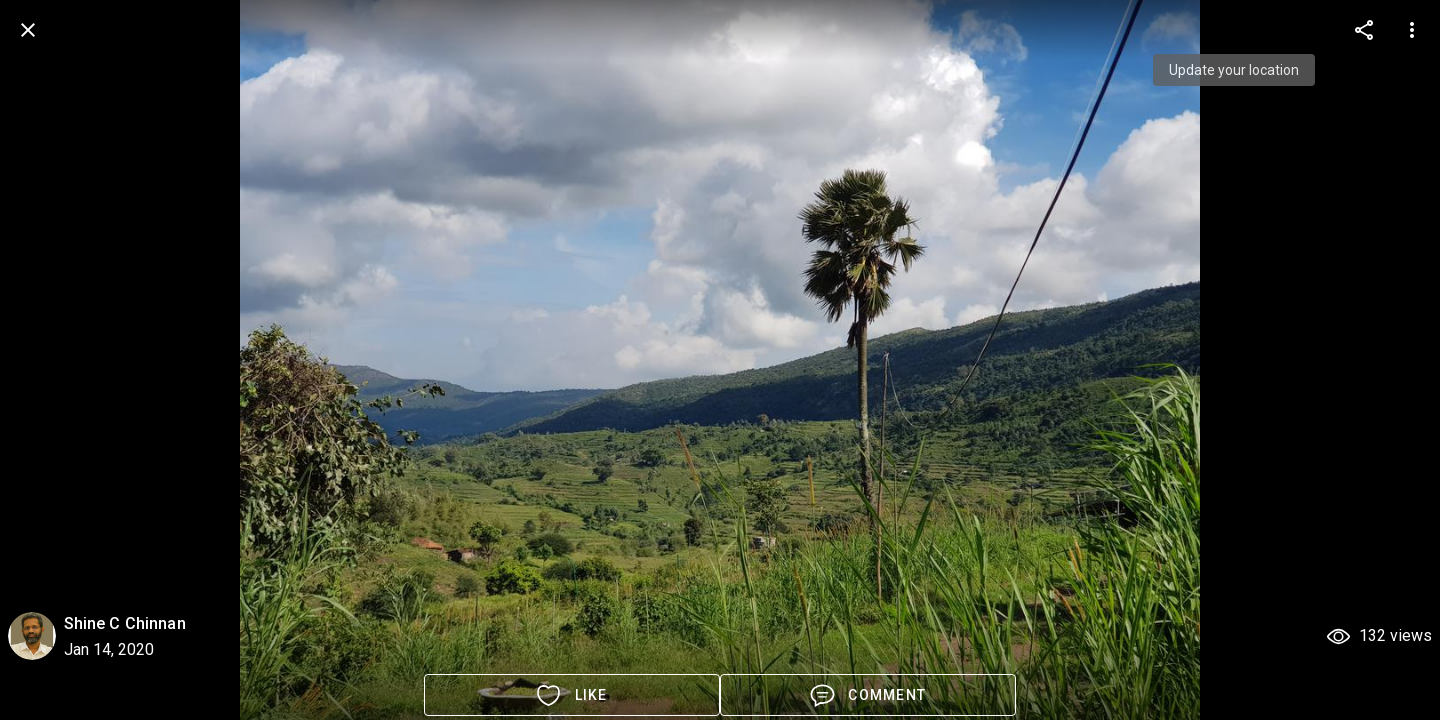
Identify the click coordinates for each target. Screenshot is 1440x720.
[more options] (1364, 30)
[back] (28, 30)
